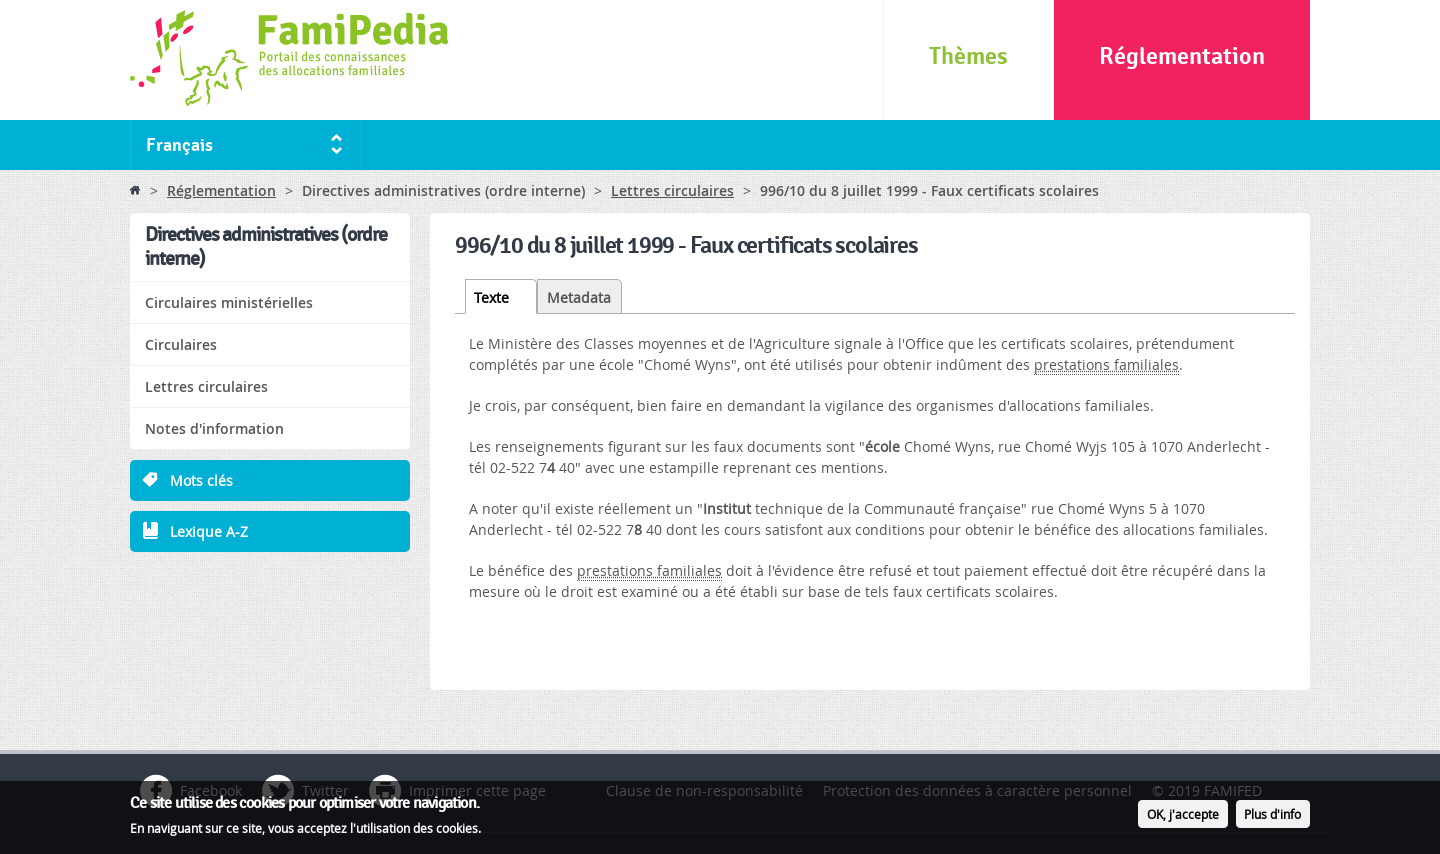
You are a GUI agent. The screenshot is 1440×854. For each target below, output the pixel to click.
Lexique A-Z (209, 531)
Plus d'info (1272, 817)
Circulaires (181, 344)
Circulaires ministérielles (229, 302)
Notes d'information (214, 428)
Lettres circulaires (672, 190)
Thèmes (968, 56)
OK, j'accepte (1183, 817)
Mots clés (201, 480)
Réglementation (1182, 56)
